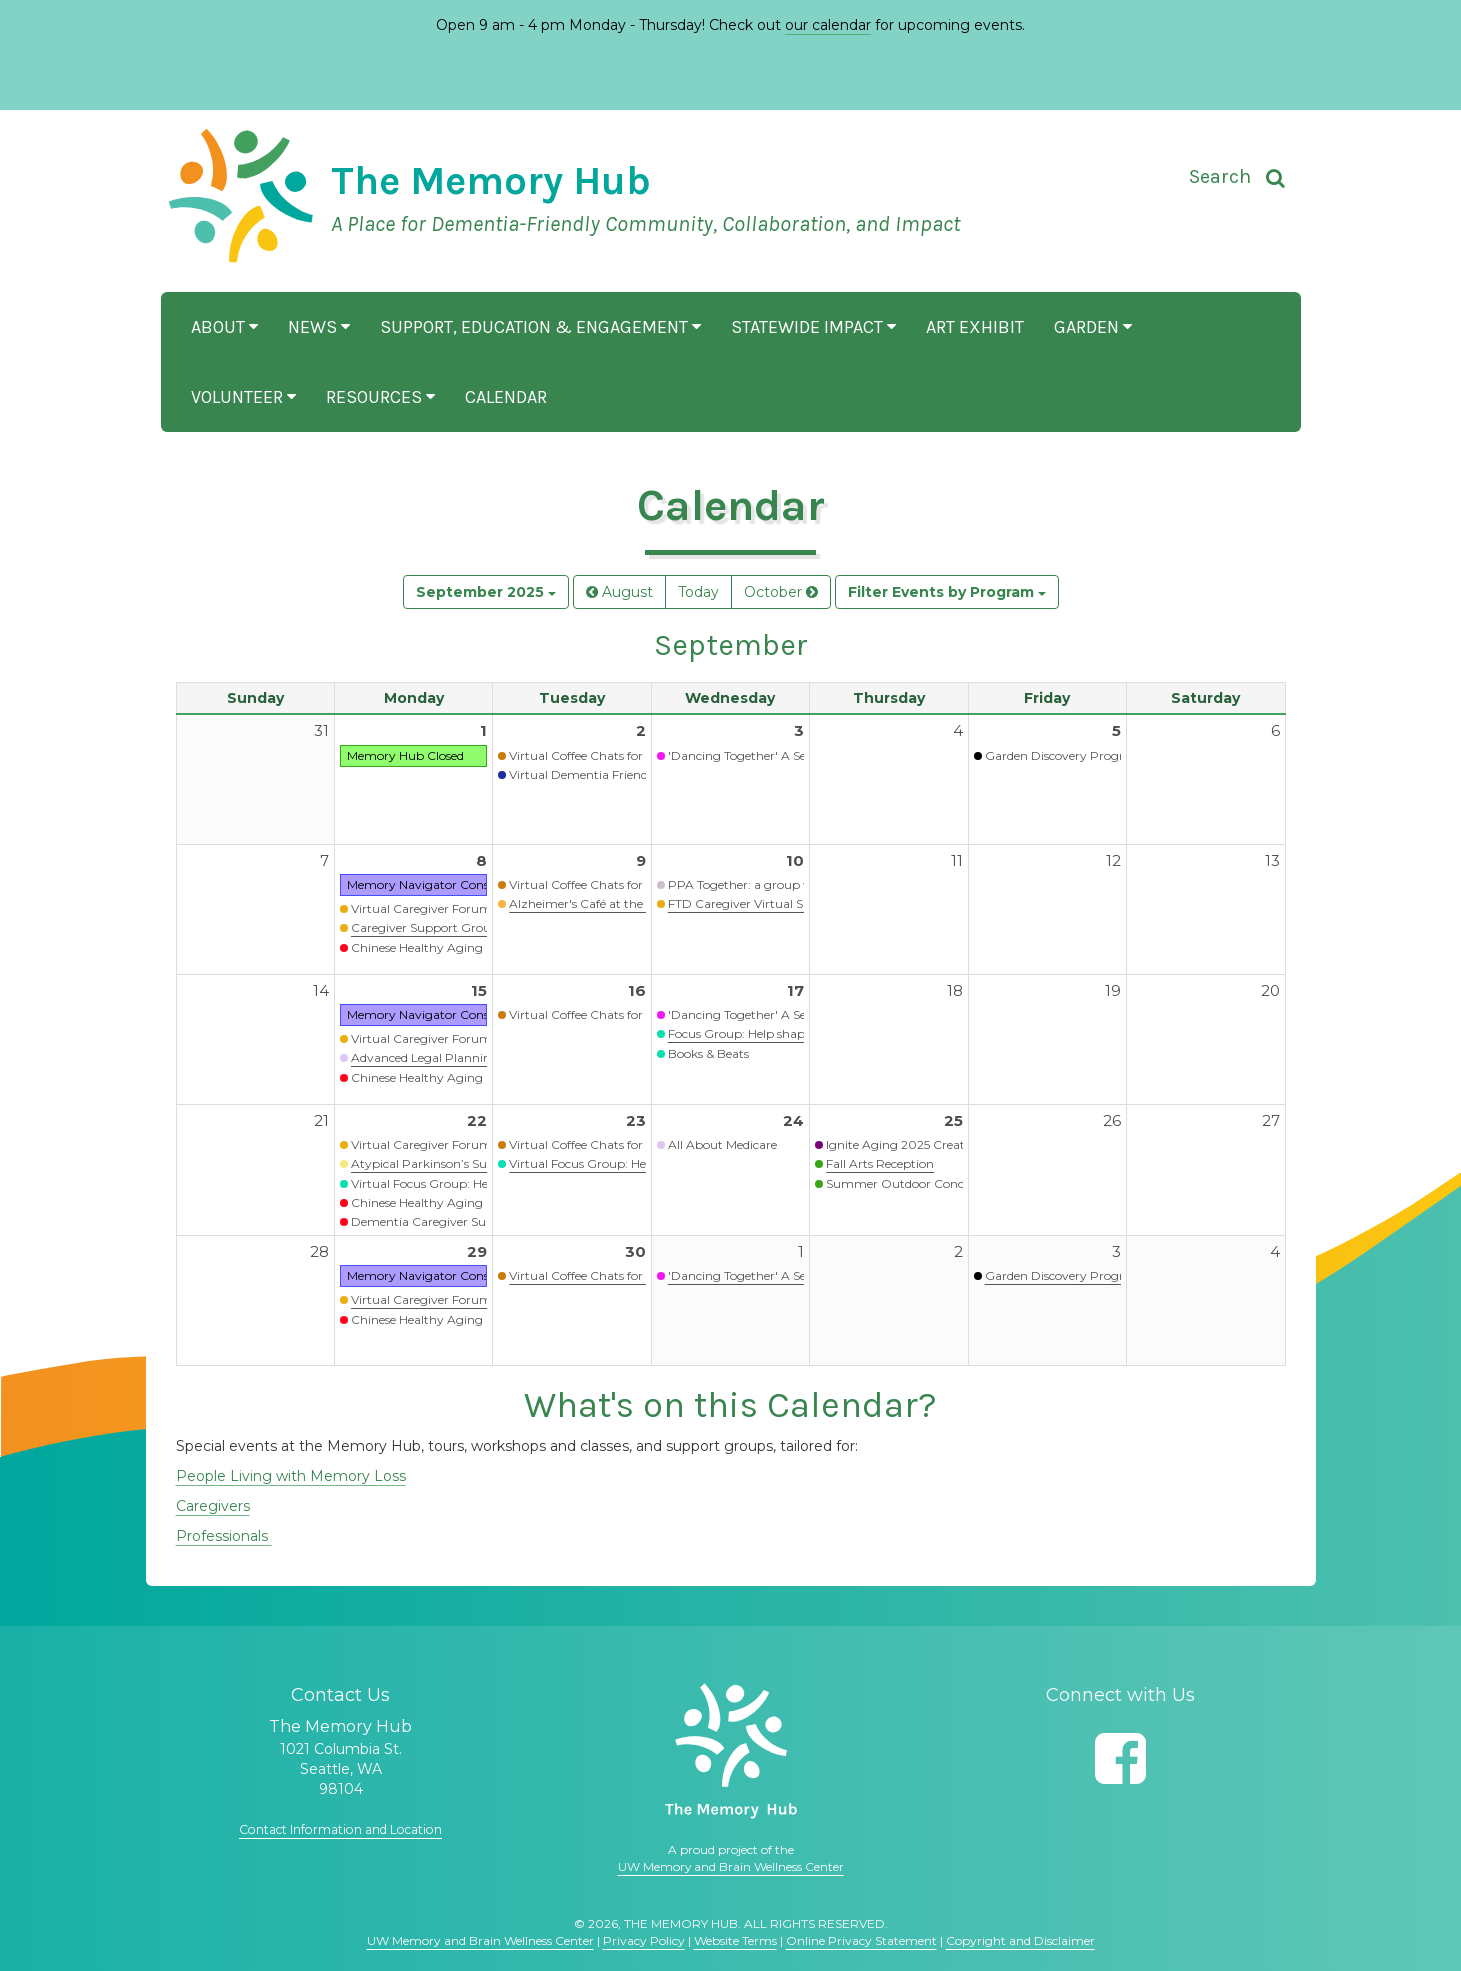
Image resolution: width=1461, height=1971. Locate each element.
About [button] (224, 327)
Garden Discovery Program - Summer (1096, 755)
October (781, 592)
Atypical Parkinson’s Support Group (456, 1163)
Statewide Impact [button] (813, 327)
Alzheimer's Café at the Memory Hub (616, 903)
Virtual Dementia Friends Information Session (639, 774)
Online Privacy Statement (861, 1940)
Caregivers (213, 1506)
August (619, 592)
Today (698, 592)
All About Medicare (722, 1144)
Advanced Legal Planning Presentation (463, 1057)
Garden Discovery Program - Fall (1080, 1275)
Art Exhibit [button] (975, 327)
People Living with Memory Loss (291, 1476)
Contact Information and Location (341, 1829)
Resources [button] (380, 397)
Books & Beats (708, 1053)
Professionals (224, 1536)
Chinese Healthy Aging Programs (448, 947)
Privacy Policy (644, 1940)
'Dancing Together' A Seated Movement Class (798, 755)
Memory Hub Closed (405, 755)
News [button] (319, 327)
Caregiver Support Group (425, 927)
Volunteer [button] (243, 397)
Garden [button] (1093, 327)
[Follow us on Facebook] (1120, 1758)
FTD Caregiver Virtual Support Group (776, 903)
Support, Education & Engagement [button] (540, 327)
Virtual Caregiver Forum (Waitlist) (448, 908)
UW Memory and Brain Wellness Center (731, 1866)
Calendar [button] (506, 397)
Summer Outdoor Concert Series (920, 1183)
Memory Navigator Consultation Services (465, 884)
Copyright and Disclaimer (1020, 1940)
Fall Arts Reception (880, 1163)
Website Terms (735, 1940)
